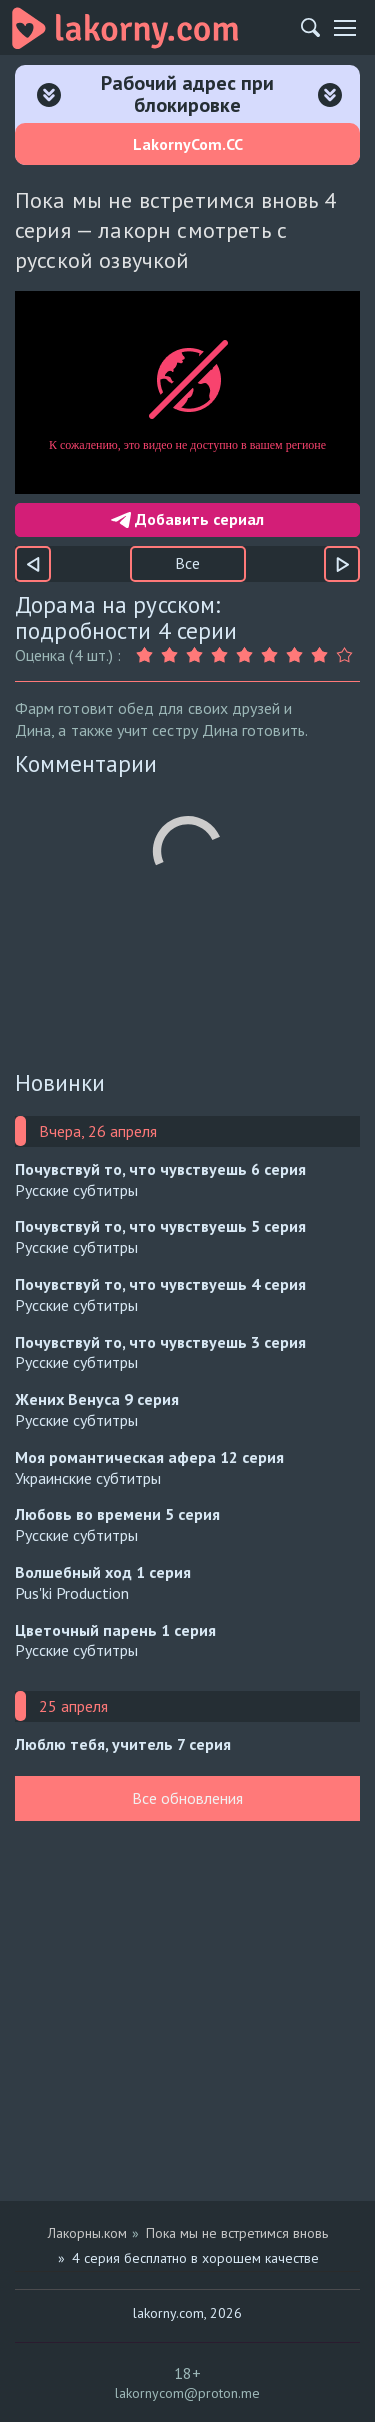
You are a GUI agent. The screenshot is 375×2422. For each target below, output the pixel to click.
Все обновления (187, 1798)
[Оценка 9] (347, 655)
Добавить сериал (187, 519)
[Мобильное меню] (345, 28)
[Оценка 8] (322, 655)
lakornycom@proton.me (187, 2393)
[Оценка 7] (297, 655)
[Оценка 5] (247, 655)
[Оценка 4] (222, 655)
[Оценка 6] (272, 655)
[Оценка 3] (197, 655)
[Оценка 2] (172, 655)
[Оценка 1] (147, 655)
